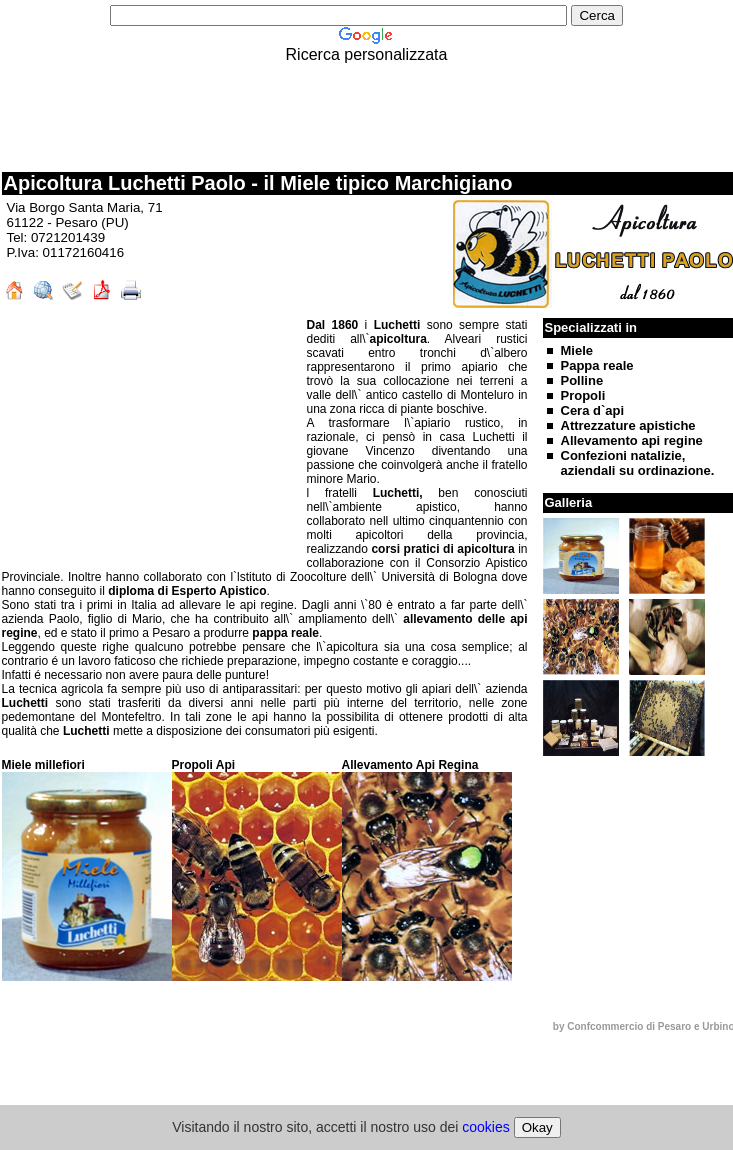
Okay (537, 1127)
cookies (485, 1127)
